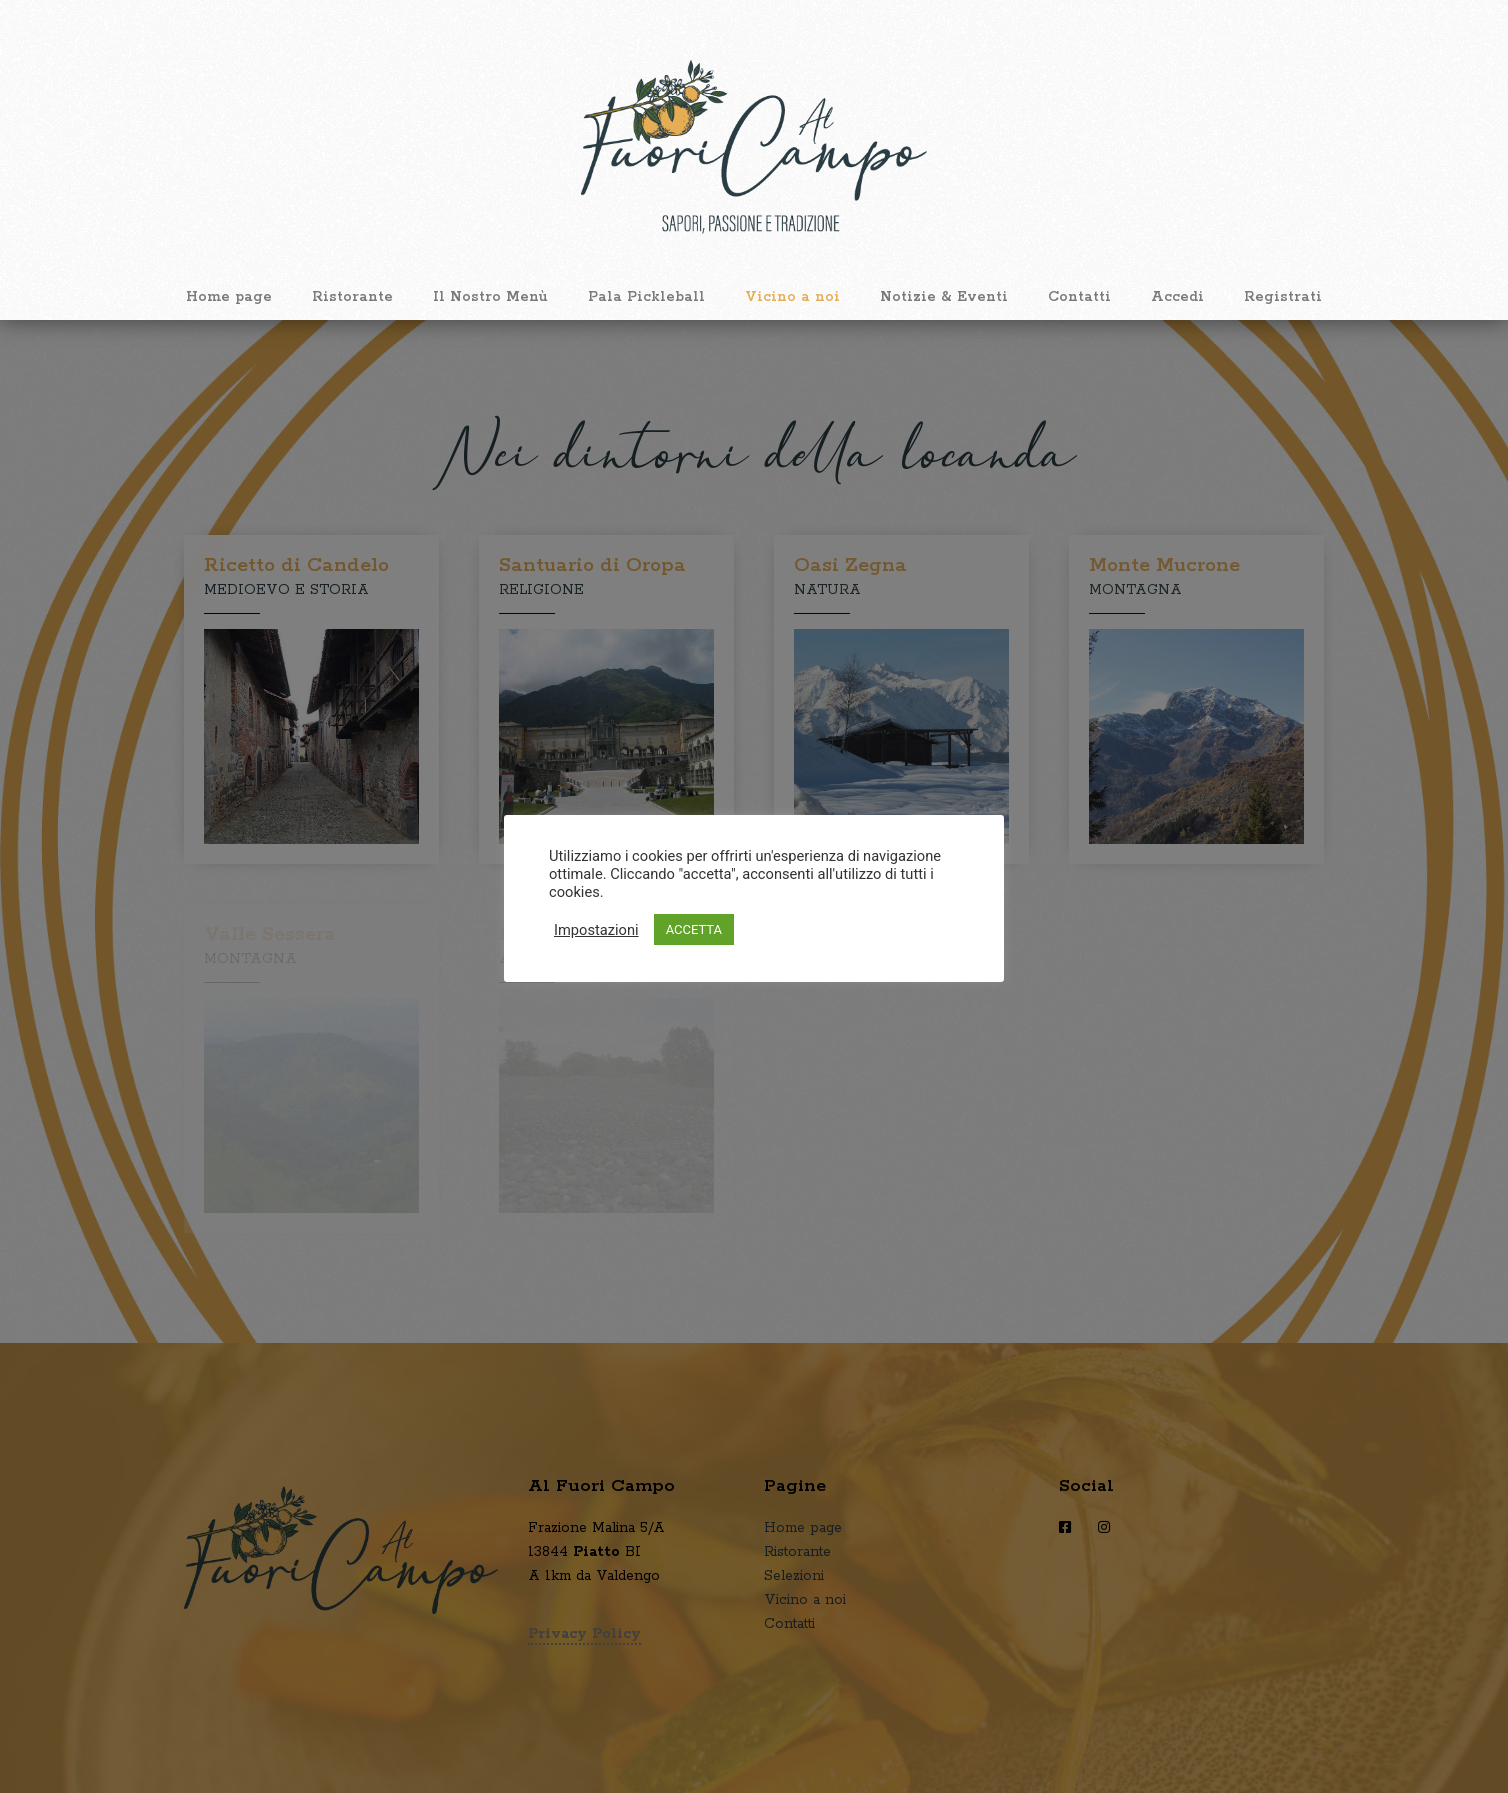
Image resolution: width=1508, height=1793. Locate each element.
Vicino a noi (792, 297)
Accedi (1177, 297)
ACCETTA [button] (694, 929)
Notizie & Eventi (944, 297)
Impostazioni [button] (596, 930)
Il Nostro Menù (490, 297)
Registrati (1283, 297)
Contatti (1079, 297)
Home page (229, 297)
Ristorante (352, 297)
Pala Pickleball (646, 297)
